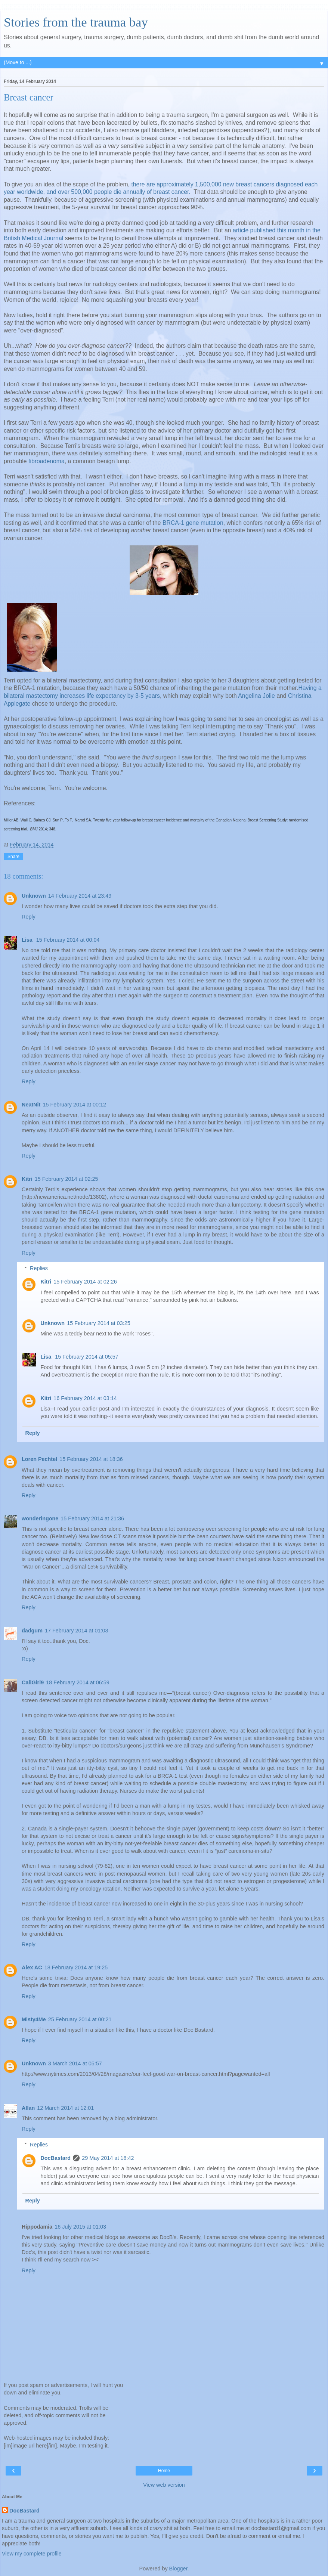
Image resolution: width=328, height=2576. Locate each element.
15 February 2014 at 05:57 (86, 1357)
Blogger (178, 2569)
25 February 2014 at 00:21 (80, 2019)
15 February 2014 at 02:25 (66, 1179)
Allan (28, 2108)
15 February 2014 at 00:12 (74, 1105)
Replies (39, 1268)
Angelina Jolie (256, 696)
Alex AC (32, 1967)
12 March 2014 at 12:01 (65, 2108)
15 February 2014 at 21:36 (92, 1518)
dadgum (32, 1631)
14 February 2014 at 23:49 (80, 896)
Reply (28, 917)
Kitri (27, 1179)
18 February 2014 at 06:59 (77, 1682)
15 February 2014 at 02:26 (85, 1282)
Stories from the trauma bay (76, 22)
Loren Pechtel (39, 1459)
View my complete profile (32, 2554)
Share (13, 856)
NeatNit (31, 1105)
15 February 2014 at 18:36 (91, 1459)
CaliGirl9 (33, 1682)
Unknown (34, 896)
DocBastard (55, 2158)
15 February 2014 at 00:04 (68, 940)
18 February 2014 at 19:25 (76, 1967)
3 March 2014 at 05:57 (75, 2063)
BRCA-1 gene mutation (192, 523)
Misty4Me (34, 2019)
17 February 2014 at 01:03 (76, 1631)
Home (164, 2470)
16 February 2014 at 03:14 (85, 1398)
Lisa (28, 940)
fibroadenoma (46, 461)
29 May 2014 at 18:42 (108, 2158)
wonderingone (40, 1518)
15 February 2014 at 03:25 (98, 1323)
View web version (164, 2485)
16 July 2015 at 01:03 (80, 2227)
